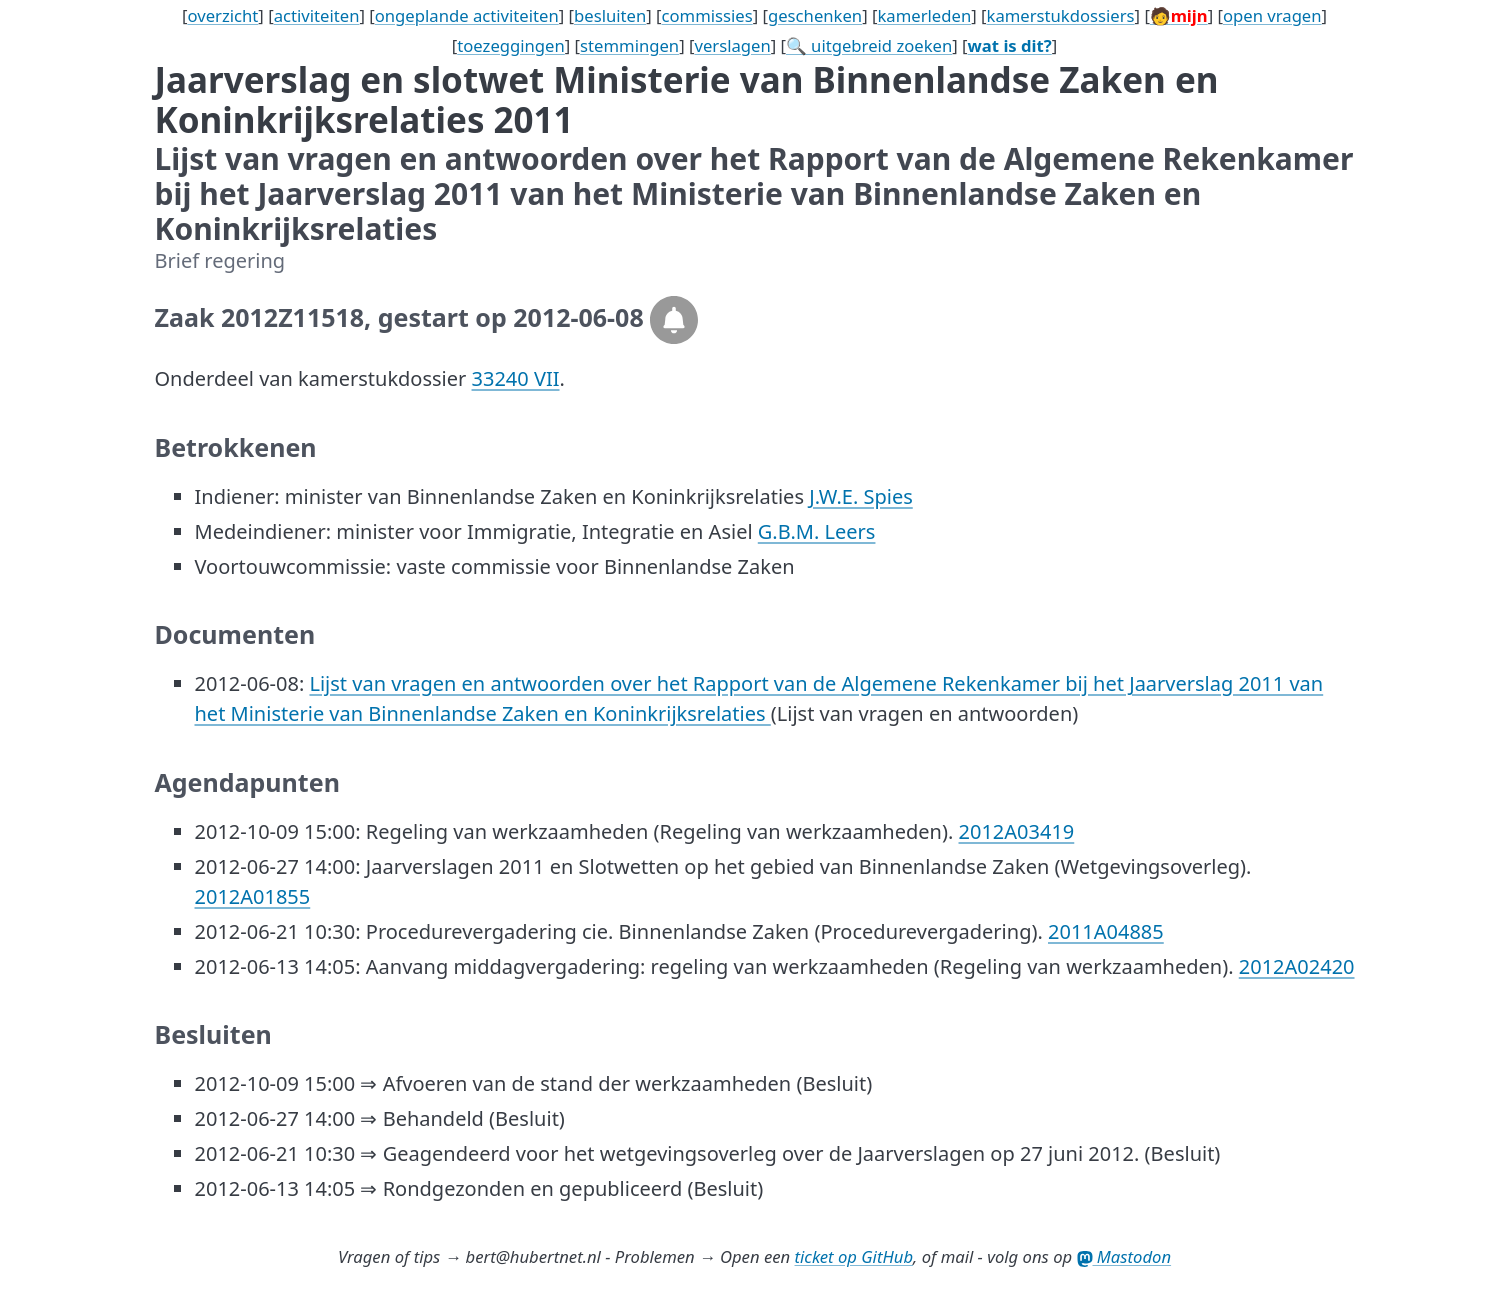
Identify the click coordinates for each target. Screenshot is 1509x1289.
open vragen (1272, 15)
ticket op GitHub (854, 1256)
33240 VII (516, 378)
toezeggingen (511, 45)
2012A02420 (1297, 966)
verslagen (732, 45)
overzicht (222, 15)
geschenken (815, 15)
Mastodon (1124, 1256)
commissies (707, 15)
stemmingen (629, 45)
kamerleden (924, 15)
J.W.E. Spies (861, 496)
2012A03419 (1017, 831)
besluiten (610, 15)
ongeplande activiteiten (467, 15)
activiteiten (317, 15)
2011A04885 (1106, 931)
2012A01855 (253, 896)
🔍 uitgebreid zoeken (869, 45)
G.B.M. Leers (817, 531)
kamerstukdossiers (1060, 15)
